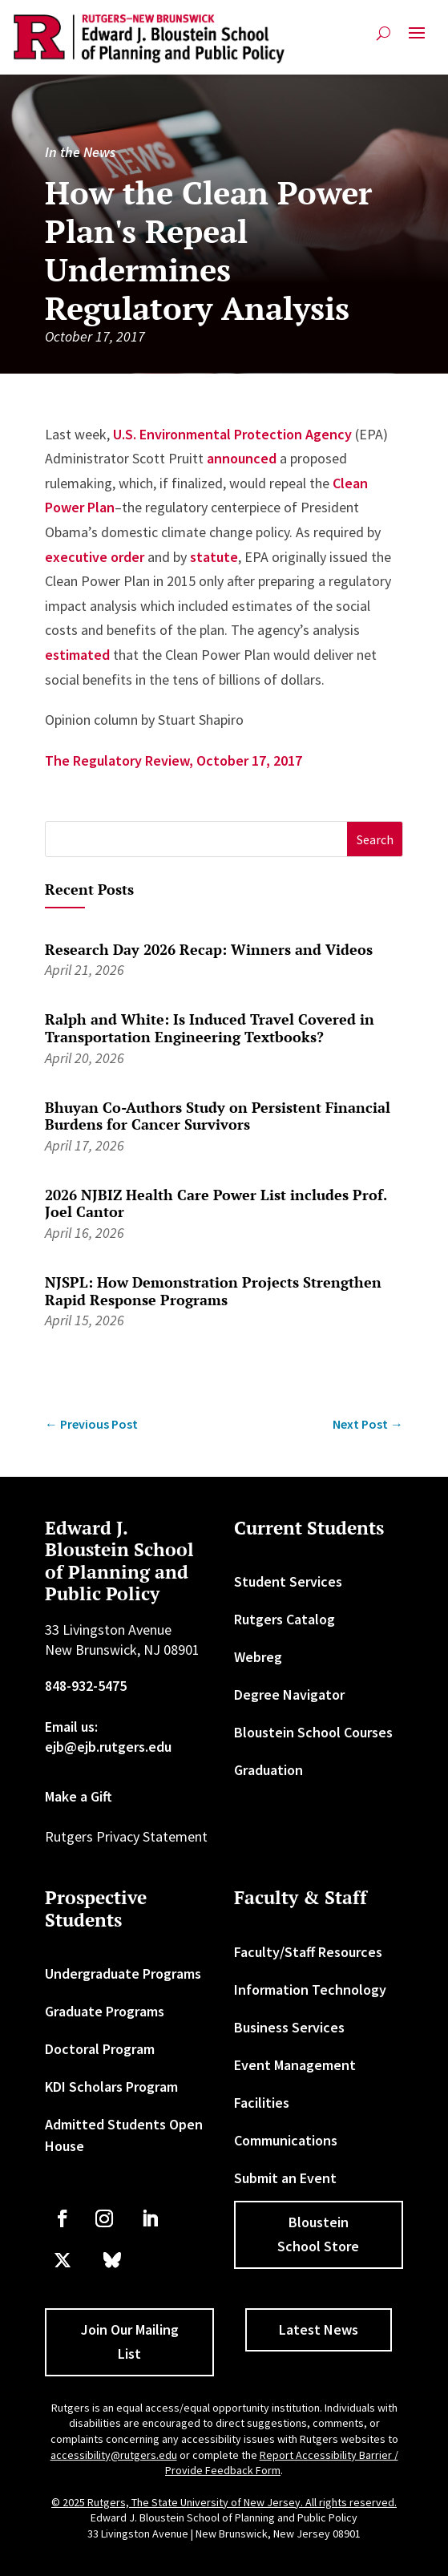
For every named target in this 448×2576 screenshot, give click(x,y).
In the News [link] (80, 152)
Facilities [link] (261, 2102)
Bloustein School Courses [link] (313, 1732)
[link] (149, 38)
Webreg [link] (258, 1657)
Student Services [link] (288, 1581)
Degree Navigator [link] (289, 1694)
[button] (417, 39)
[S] (196, 839)
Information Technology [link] (310, 1989)
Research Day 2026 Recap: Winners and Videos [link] (209, 949)
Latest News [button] (318, 2329)
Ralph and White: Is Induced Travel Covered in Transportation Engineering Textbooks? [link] (209, 1027)
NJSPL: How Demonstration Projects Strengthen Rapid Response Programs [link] (213, 1290)
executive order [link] (94, 557)
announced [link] (241, 458)
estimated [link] (77, 654)
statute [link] (214, 557)
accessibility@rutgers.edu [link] (113, 2455)
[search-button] (383, 33)
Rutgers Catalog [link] (284, 1619)
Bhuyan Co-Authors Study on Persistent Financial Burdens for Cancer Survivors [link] (217, 1116)
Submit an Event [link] (285, 2178)
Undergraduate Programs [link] (123, 1973)
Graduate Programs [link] (104, 2011)
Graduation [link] (268, 1770)
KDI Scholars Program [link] (111, 2086)
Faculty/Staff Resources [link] (308, 1952)
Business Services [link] (289, 2027)
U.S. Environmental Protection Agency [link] (232, 434)
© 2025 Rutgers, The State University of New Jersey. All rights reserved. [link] (224, 2502)
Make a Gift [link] (78, 1796)
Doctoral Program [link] (100, 2049)
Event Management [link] (295, 2065)
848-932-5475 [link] (86, 1685)
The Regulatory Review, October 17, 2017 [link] (173, 760)
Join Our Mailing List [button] (130, 2342)
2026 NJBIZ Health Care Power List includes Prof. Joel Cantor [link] (215, 1203)
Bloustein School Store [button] (318, 2234)
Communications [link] (285, 2140)
